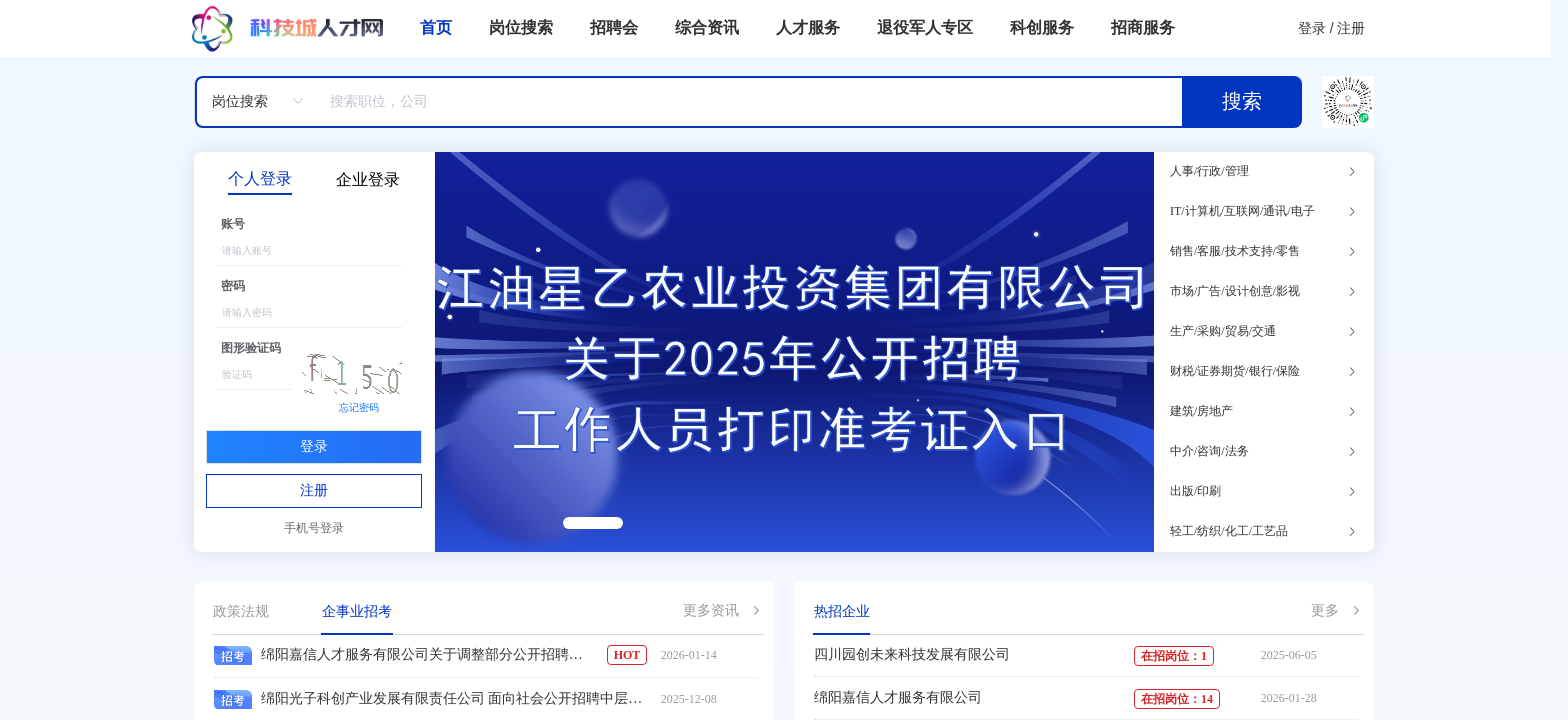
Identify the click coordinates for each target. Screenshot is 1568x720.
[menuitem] (287, 28)
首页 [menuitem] (436, 27)
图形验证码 (251, 348)
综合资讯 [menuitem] (707, 27)
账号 (233, 224)
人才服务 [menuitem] (808, 27)
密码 (233, 286)
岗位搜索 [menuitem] (521, 27)
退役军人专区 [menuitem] (925, 27)
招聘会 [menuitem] (614, 27)
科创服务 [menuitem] (1042, 27)
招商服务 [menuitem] (1143, 27)
